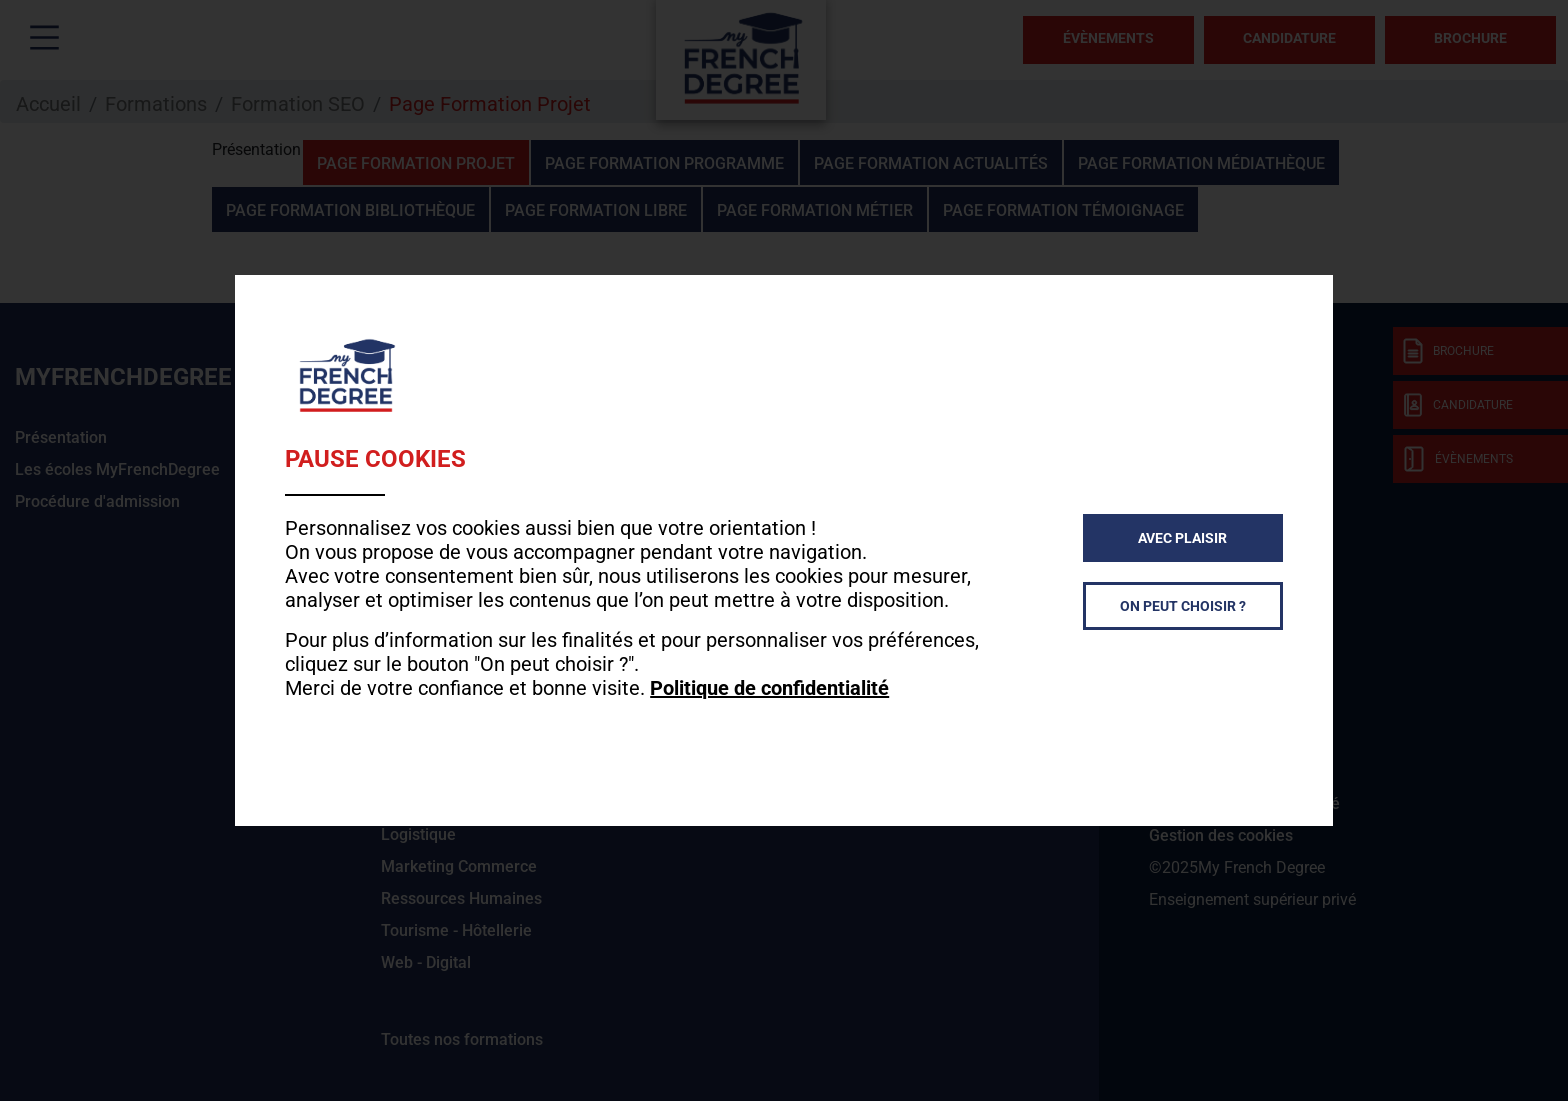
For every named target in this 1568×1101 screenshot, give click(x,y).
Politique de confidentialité (769, 688)
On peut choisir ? (1183, 606)
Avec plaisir (1182, 538)
